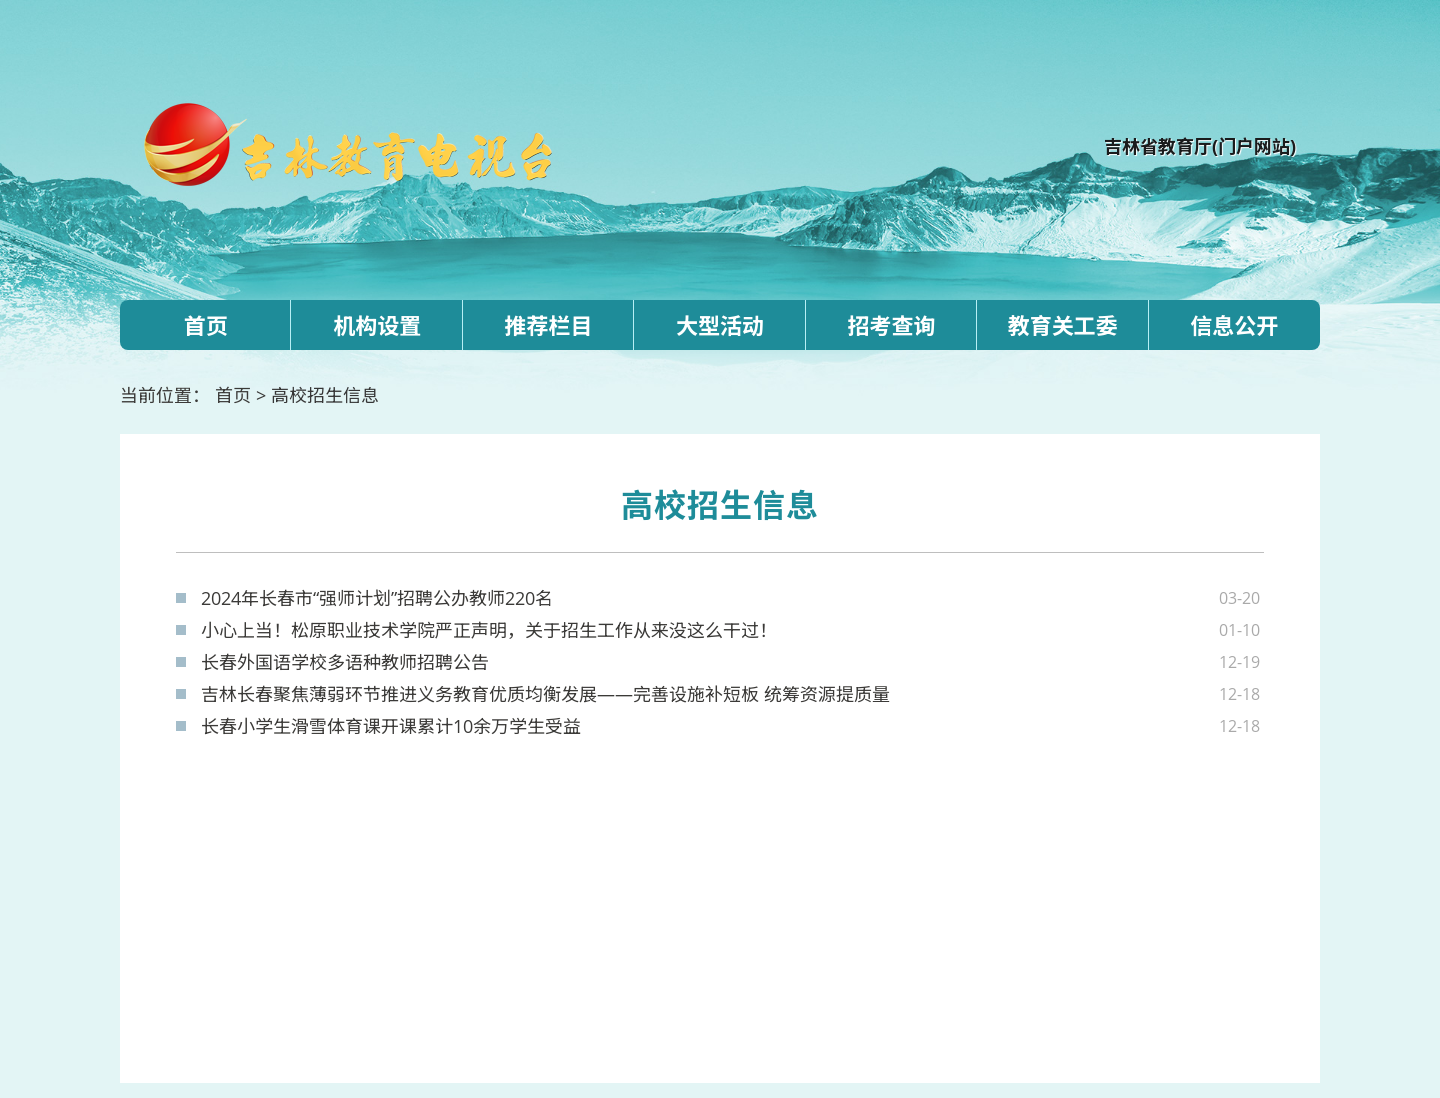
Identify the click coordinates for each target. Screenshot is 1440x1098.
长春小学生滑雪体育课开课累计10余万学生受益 (391, 726)
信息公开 (1234, 325)
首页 (206, 325)
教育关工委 (1063, 325)
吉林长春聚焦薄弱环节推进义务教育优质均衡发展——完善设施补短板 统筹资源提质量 (545, 694)
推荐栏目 (549, 325)
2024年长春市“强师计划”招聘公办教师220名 (377, 598)
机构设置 (377, 325)
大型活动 (720, 325)
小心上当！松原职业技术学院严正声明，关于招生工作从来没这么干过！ (489, 630)
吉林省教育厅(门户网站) (1200, 146)
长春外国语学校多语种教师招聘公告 (345, 662)
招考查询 (891, 325)
